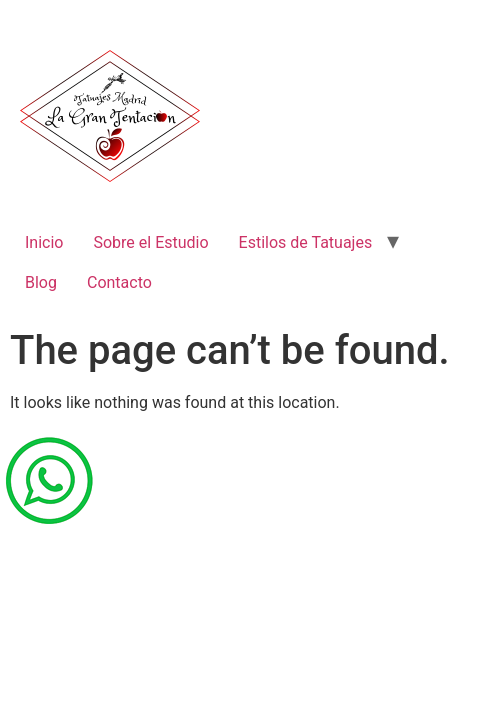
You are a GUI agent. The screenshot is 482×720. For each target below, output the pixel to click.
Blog (41, 282)
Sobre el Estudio (150, 242)
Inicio (44, 242)
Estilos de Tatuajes (306, 242)
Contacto (119, 282)
